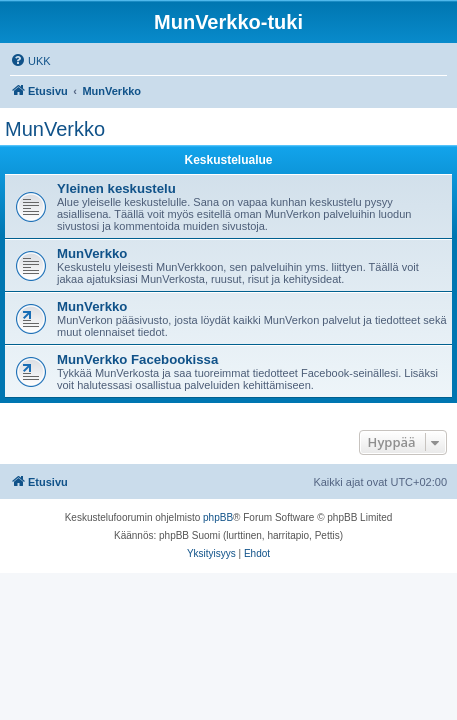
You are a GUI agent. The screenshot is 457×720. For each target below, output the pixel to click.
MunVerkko (55, 129)
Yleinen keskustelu (116, 188)
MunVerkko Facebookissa (137, 359)
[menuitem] (30, 61)
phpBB (218, 517)
